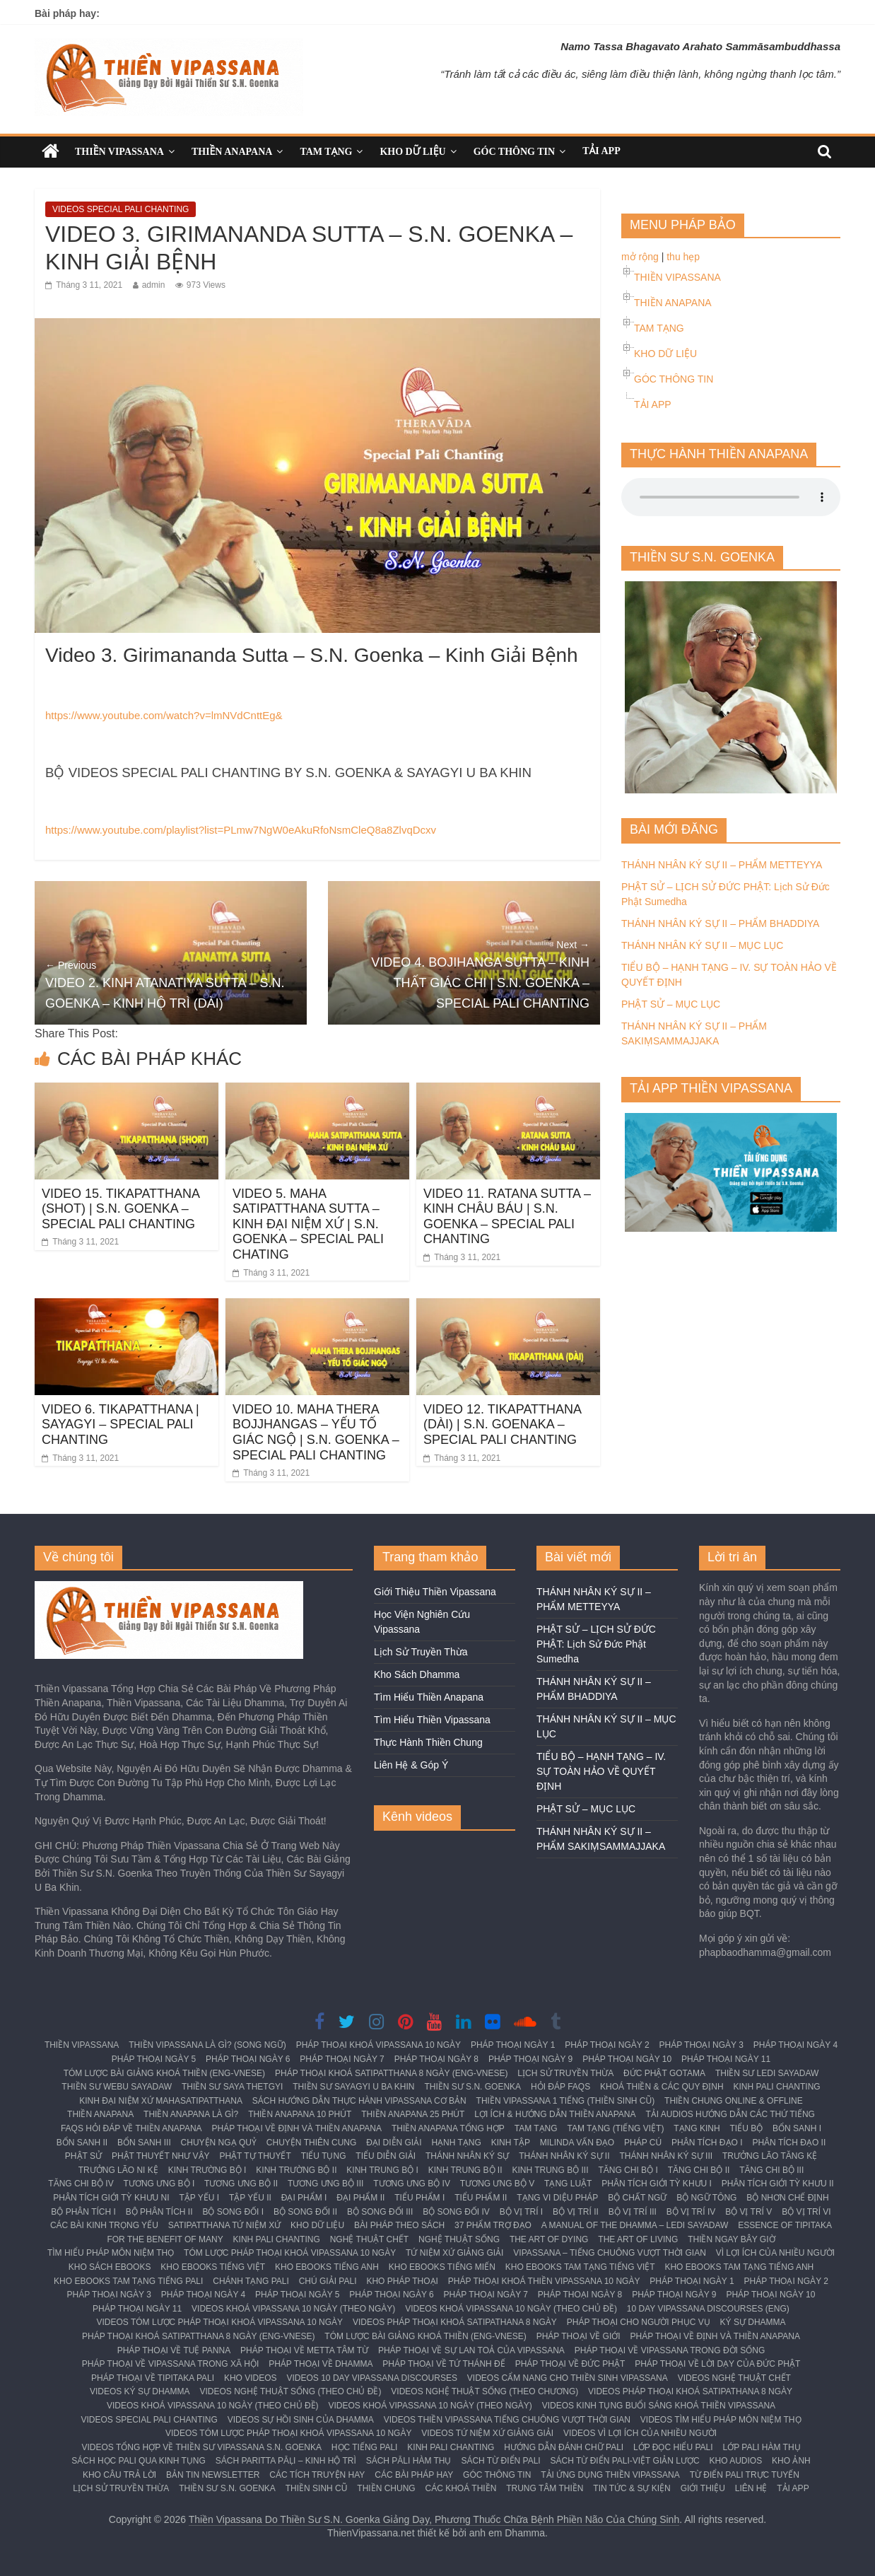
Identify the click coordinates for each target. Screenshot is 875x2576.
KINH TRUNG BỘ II (465, 2170)
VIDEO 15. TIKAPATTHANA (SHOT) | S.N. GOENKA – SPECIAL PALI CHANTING (120, 1209)
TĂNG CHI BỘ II (699, 2170)
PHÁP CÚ (643, 2142)
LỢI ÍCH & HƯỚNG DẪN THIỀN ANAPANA (554, 2114)
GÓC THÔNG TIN (514, 151)
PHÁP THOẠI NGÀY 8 (436, 2059)
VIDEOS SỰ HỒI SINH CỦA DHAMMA (301, 2420)
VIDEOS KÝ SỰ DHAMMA (140, 2391)
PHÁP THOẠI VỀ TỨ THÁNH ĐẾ (443, 2364)
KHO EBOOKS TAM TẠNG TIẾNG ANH (739, 2267)
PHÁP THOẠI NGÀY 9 (530, 2059)
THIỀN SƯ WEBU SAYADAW (116, 2087)
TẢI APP (601, 151)
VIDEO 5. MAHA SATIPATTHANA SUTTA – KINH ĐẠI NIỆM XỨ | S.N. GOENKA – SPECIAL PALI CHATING (308, 1224)
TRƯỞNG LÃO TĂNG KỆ (769, 2156)
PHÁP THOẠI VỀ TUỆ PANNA (173, 2350)
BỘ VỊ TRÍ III (633, 2212)
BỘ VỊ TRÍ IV (690, 2212)
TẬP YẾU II (250, 2198)
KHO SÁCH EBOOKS (110, 2267)
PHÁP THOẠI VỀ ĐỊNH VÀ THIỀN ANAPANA (297, 2128)
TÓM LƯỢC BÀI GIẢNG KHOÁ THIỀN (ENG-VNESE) (164, 2073)
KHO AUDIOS (735, 2461)
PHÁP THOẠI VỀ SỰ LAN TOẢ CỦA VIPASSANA (471, 2350)
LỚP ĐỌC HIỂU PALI (673, 2447)
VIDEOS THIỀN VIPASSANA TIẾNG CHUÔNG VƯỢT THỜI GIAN (507, 2420)
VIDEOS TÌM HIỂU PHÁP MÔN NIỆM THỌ (720, 2420)
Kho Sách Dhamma (416, 1674)
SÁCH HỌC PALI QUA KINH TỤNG (138, 2461)
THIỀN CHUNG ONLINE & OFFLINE (733, 2101)
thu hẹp (683, 256)
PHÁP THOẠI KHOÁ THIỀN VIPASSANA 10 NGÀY (544, 2281)
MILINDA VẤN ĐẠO (577, 2142)
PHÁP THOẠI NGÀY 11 (725, 2059)
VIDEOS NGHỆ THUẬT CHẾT (734, 2378)
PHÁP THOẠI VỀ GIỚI (578, 2336)
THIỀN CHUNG (386, 2488)
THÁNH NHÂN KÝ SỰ (467, 2156)
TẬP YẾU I (200, 2198)
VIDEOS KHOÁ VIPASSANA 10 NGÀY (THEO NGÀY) (293, 2309)
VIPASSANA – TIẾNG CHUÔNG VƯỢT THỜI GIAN (609, 2253)
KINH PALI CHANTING (777, 2087)
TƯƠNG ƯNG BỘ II (241, 2184)
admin (153, 285)
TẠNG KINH (697, 2128)
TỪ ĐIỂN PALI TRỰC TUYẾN (744, 2475)
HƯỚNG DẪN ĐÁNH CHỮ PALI (563, 2447)
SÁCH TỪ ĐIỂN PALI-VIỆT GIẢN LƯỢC (625, 2461)
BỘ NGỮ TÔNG (706, 2198)
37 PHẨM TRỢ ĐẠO (493, 2225)
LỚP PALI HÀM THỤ (762, 2447)
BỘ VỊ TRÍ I (521, 2212)
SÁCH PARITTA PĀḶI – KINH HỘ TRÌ (286, 2461)
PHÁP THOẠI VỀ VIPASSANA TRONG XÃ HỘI (170, 2364)
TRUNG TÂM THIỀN (544, 2488)
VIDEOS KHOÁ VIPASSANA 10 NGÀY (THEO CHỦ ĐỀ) (511, 2309)
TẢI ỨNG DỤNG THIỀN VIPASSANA (610, 2475)
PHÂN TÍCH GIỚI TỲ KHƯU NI (111, 2198)
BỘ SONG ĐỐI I (233, 2212)
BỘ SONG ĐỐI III (380, 2212)
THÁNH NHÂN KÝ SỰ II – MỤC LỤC (702, 945)
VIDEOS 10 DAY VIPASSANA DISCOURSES (372, 2378)
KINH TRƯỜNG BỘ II (296, 2170)
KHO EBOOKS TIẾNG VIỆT (212, 2267)
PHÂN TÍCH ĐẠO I (706, 2142)
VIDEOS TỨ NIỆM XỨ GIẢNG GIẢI (487, 2433)
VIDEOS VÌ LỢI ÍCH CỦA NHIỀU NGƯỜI (640, 2433)
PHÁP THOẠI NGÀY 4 (795, 2045)
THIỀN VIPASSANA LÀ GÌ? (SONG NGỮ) (207, 2045)
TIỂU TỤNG (323, 2156)
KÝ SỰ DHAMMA (753, 2322)
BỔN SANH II (82, 2142)
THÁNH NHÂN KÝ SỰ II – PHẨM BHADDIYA (720, 923)
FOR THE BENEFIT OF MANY (165, 2239)
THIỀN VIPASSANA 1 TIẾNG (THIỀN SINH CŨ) (565, 2101)
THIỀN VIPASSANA (119, 151)
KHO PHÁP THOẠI (402, 2281)
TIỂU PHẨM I (419, 2198)
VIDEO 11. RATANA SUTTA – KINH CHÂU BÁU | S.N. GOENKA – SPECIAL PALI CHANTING (507, 1217)
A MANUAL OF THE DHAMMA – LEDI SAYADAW (635, 2225)
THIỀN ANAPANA (232, 151)
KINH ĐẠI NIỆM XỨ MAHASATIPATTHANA (160, 2101)
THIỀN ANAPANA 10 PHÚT (299, 2114)
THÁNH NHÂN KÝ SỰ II (564, 2156)
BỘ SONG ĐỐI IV (456, 2212)
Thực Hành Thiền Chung (428, 1742)
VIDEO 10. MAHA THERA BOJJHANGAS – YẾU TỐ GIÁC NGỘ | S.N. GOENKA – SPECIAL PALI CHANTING (316, 1432)
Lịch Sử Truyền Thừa (420, 1651)
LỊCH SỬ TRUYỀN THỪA (565, 2073)
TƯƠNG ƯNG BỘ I (159, 2184)
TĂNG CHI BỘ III (771, 2170)
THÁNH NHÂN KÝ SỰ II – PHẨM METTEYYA (721, 864)
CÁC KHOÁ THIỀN (461, 2488)
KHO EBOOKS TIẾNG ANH (327, 2267)
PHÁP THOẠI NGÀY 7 (342, 2059)
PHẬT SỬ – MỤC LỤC (670, 1004)
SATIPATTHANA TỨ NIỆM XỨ (224, 2225)
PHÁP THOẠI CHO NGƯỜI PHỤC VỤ (638, 2322)
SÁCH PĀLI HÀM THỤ (409, 2461)
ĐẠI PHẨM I (304, 2198)
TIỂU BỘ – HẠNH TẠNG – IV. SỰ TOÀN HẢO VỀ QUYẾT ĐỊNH (601, 1771)
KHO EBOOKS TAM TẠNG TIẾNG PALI (128, 2281)
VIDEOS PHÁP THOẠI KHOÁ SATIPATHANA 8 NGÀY (455, 2322)
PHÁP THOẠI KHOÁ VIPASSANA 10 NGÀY (378, 2045)
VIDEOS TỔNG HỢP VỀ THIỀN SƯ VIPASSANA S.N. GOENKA (201, 2447)
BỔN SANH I (797, 2128)
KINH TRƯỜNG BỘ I (207, 2170)
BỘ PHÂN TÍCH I (83, 2212)
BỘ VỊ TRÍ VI (806, 2212)
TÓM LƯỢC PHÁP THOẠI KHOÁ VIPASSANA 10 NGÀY (290, 2253)
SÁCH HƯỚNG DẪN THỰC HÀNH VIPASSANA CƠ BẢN (359, 2101)
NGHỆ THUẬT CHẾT (369, 2239)
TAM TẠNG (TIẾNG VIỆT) (616, 2128)
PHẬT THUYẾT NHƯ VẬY (161, 2156)
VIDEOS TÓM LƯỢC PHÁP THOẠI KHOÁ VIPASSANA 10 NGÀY (219, 2322)
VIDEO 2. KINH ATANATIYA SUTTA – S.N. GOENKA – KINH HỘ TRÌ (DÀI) (170, 983)
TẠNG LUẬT (568, 2184)
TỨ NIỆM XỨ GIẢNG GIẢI (454, 2253)
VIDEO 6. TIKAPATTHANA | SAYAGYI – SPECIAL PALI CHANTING (120, 1424)
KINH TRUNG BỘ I (382, 2170)
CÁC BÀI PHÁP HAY (414, 2475)
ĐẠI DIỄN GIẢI (393, 2142)
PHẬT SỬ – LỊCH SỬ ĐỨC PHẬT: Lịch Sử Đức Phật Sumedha (596, 1644)
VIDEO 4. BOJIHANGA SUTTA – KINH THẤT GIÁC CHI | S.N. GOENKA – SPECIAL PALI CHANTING (464, 973)
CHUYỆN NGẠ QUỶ (219, 2142)
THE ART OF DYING (549, 2239)
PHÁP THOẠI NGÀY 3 (701, 2045)
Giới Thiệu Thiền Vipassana (435, 1591)
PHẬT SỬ (83, 2156)
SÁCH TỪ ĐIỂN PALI (500, 2461)
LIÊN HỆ (751, 2488)
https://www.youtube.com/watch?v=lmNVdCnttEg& (164, 715)
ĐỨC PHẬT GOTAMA (664, 2073)
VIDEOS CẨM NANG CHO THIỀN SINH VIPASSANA (567, 2378)
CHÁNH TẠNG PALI (251, 2281)
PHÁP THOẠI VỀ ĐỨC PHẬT (570, 2364)
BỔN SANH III (144, 2142)
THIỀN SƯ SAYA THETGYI (232, 2087)
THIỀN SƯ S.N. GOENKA (472, 2087)
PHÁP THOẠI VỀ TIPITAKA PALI (152, 2378)
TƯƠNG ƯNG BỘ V (497, 2184)
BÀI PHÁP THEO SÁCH (399, 2225)
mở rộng (640, 256)
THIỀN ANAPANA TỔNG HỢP (448, 2128)
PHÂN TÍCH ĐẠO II (789, 2142)
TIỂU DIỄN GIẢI (386, 2156)
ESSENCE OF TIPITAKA (785, 2225)
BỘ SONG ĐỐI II (305, 2212)
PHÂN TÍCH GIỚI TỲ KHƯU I (656, 2184)
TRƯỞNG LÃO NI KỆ (118, 2170)
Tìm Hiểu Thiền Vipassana (432, 1719)
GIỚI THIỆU (703, 2488)
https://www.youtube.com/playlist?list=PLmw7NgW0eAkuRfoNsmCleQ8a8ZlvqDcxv (240, 830)
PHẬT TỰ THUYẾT (254, 2156)
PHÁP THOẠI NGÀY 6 (248, 2059)
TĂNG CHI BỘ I (627, 2170)
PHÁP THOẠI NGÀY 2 (607, 2045)
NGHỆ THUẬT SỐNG (459, 2239)
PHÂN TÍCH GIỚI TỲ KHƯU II (778, 2184)
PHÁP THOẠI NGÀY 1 (513, 2045)
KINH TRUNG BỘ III (550, 2170)
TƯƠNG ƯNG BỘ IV (411, 2184)
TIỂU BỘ (746, 2128)
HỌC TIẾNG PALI (364, 2447)
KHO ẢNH (791, 2461)
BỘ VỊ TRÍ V (748, 2212)
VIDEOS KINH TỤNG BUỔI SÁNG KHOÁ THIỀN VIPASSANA (658, 2406)
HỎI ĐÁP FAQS (560, 2087)
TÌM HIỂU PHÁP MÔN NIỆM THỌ (110, 2253)
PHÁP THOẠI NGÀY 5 (154, 2059)
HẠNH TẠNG (456, 2142)
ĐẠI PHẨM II (360, 2198)
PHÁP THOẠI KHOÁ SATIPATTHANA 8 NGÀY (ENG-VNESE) (391, 2073)
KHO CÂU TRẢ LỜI (119, 2475)
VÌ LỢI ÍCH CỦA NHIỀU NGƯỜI (775, 2253)
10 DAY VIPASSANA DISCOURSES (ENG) (708, 2309)
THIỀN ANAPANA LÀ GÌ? (190, 2114)
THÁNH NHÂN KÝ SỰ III (665, 2156)
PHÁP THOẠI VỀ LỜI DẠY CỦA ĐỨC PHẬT (717, 2364)
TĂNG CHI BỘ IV (80, 2184)
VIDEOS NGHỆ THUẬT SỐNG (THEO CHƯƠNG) (484, 2391)
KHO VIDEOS (250, 2378)
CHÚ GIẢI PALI (328, 2281)
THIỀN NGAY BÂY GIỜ (731, 2239)
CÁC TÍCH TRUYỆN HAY (317, 2475)
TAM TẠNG (326, 151)
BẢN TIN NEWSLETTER (212, 2475)
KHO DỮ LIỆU (412, 151)
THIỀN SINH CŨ (317, 2488)
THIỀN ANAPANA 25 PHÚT (412, 2114)
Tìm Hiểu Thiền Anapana (428, 1697)
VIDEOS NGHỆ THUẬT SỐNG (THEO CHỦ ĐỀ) (291, 2391)
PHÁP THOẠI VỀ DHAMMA (320, 2364)
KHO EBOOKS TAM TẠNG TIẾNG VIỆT (580, 2267)
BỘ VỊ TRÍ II (576, 2212)
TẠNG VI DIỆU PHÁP (557, 2198)
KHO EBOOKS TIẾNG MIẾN (442, 2267)
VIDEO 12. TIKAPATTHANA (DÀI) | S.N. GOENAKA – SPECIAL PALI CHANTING (502, 1424)
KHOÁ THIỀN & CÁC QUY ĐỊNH (662, 2087)
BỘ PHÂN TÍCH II (159, 2212)
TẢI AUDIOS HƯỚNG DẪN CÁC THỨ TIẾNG (730, 2114)
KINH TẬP (510, 2142)
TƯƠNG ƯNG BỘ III (325, 2184)
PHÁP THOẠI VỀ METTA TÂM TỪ (304, 2350)
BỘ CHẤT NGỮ (637, 2198)
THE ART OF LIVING (638, 2239)
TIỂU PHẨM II (480, 2198)
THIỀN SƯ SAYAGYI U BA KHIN (353, 2087)
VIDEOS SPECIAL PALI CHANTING (120, 209)
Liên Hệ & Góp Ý (411, 1765)
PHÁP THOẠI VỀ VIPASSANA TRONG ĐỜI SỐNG (670, 2350)
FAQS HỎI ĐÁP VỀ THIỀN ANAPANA (131, 2128)
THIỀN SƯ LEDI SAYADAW (766, 2073)
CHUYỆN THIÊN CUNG (311, 2142)
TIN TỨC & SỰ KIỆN (631, 2488)
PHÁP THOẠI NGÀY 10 (626, 2059)
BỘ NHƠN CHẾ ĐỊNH (787, 2198)
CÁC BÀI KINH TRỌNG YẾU (104, 2225)
